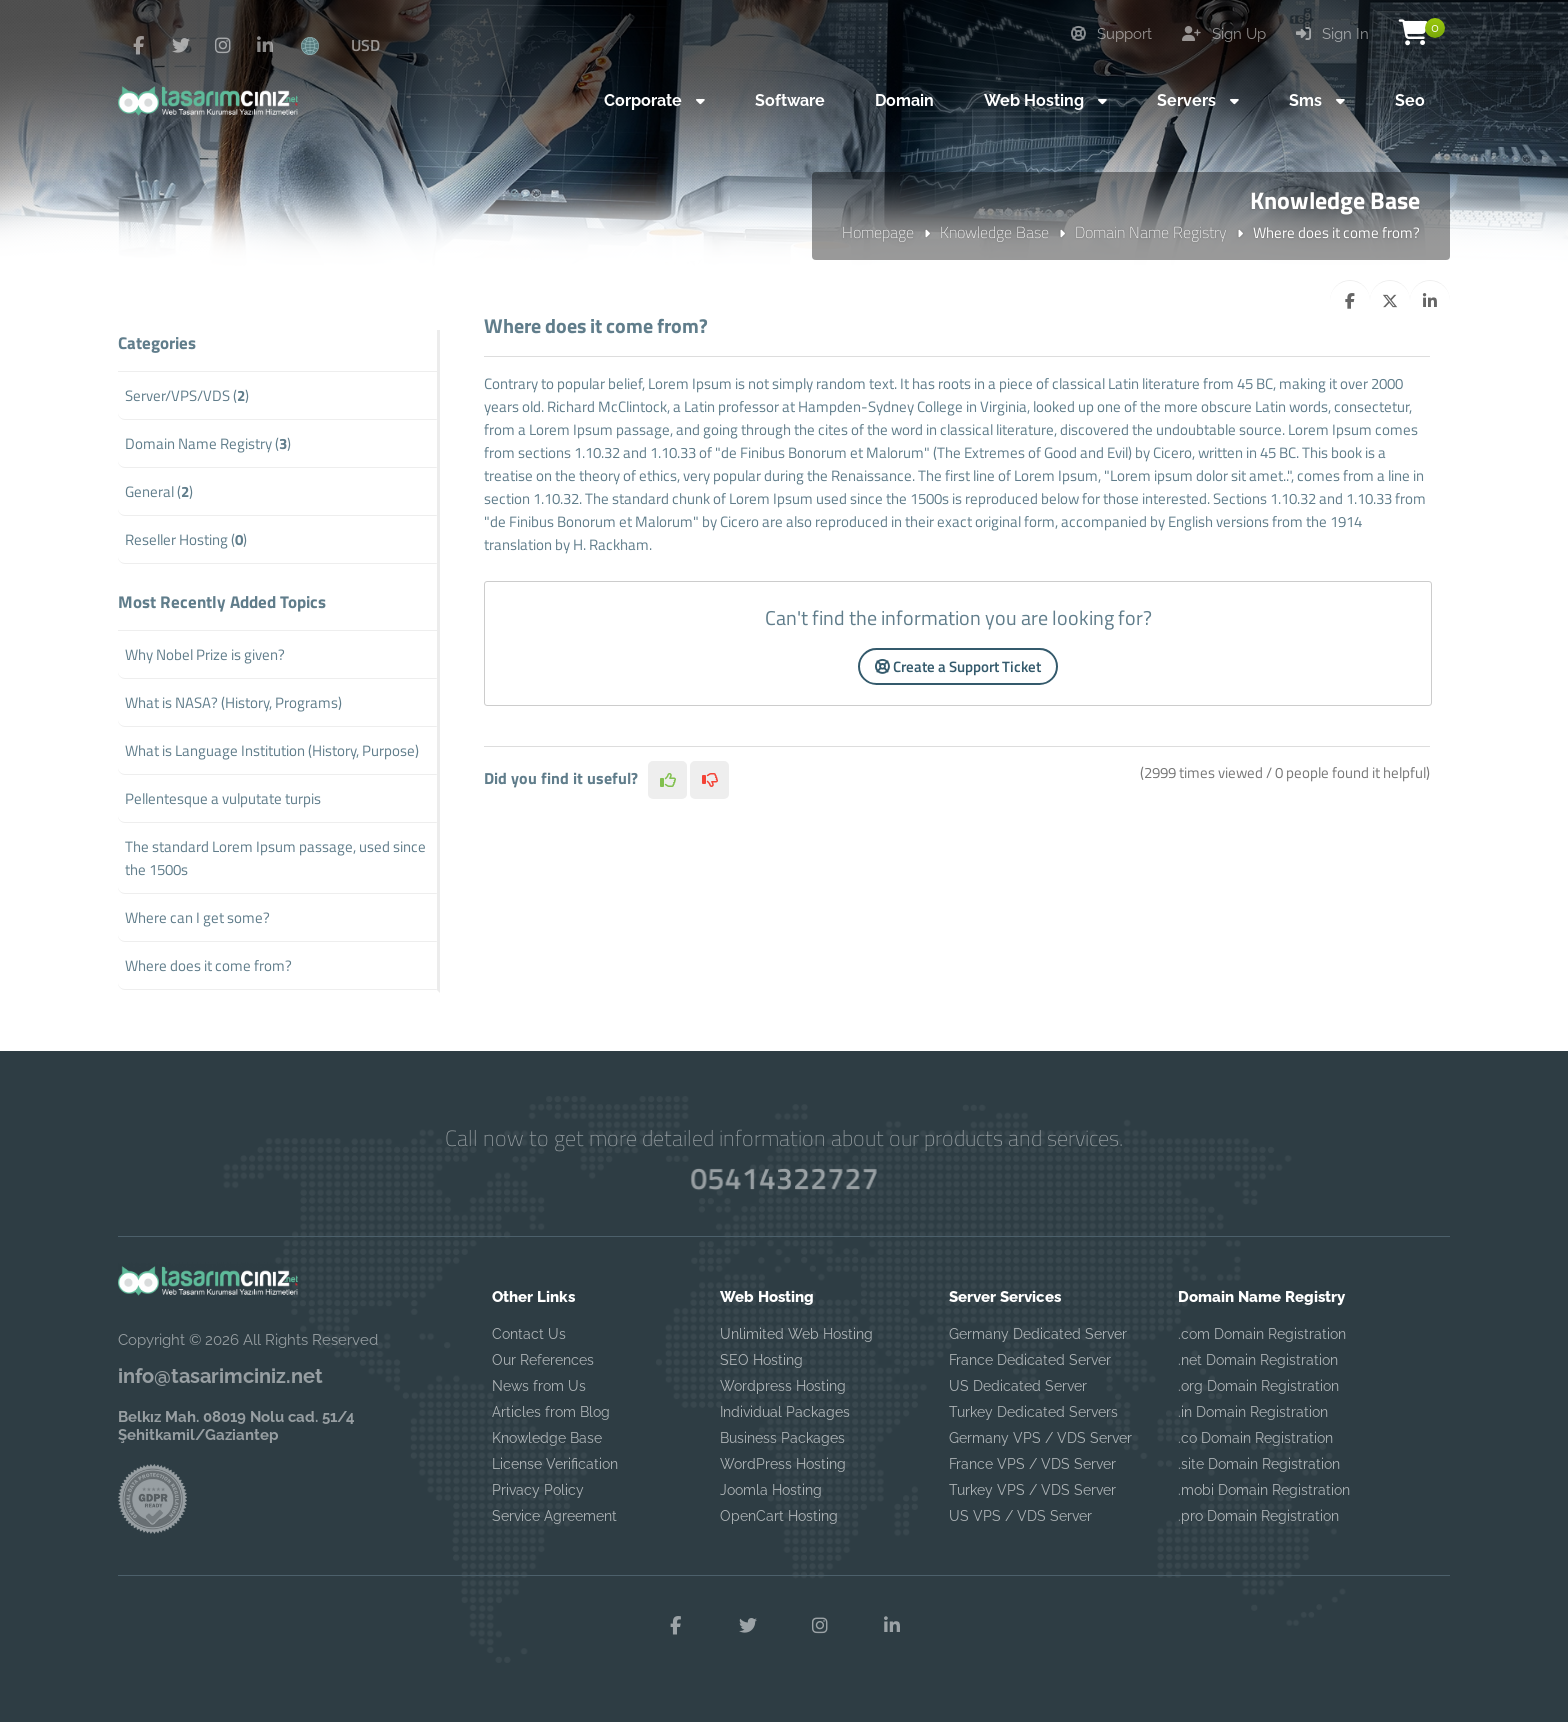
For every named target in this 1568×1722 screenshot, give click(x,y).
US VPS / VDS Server (1020, 1516)
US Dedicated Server (1018, 1386)
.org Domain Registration (1258, 1386)
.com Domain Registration (1262, 1334)
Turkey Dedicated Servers (1033, 1412)
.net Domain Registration (1258, 1360)
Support (1111, 34)
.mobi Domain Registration (1264, 1490)
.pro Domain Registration (1258, 1516)
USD (365, 45)
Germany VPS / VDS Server (1040, 1438)
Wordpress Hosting (783, 1386)
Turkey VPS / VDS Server (1032, 1490)
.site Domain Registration (1259, 1464)
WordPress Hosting (783, 1464)
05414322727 (783, 1178)
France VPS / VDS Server (1032, 1464)
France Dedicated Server (1030, 1360)
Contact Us (529, 1334)
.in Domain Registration (1253, 1412)
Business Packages (782, 1438)
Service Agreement (554, 1516)
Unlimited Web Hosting (796, 1334)
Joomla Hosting (771, 1490)
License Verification (555, 1464)
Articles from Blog (551, 1412)
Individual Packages (785, 1412)
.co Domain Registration (1255, 1438)
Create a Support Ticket (958, 666)
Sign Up (1224, 34)
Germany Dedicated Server (1038, 1334)
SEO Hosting (761, 1360)
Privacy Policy (538, 1490)
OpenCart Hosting (779, 1516)
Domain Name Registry (1151, 232)
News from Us (539, 1386)
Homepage (878, 232)
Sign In (1332, 34)
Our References (543, 1360)
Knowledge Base (994, 232)
